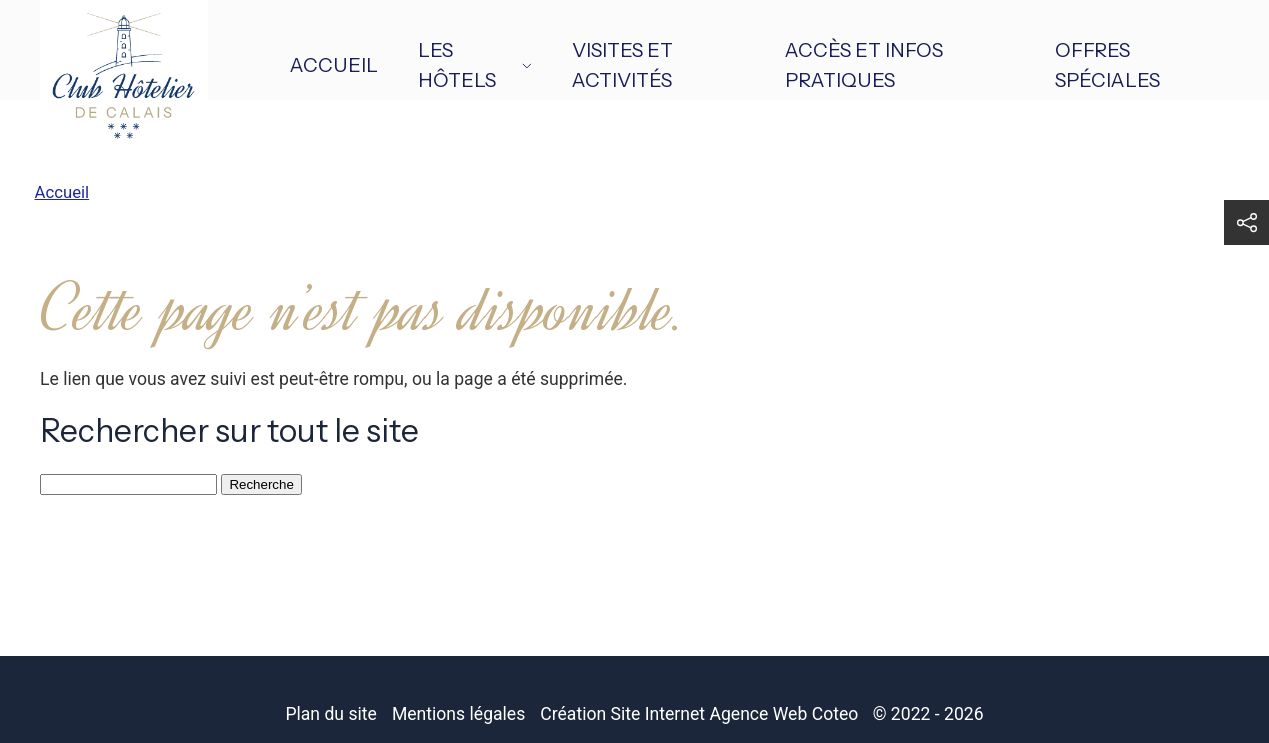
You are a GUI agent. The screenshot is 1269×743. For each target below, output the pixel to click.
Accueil (334, 65)
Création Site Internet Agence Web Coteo (699, 714)
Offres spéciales (1107, 65)
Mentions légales (458, 714)
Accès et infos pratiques (864, 65)
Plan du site (330, 714)
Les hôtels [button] (475, 65)
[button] (1246, 222)
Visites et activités (622, 65)
